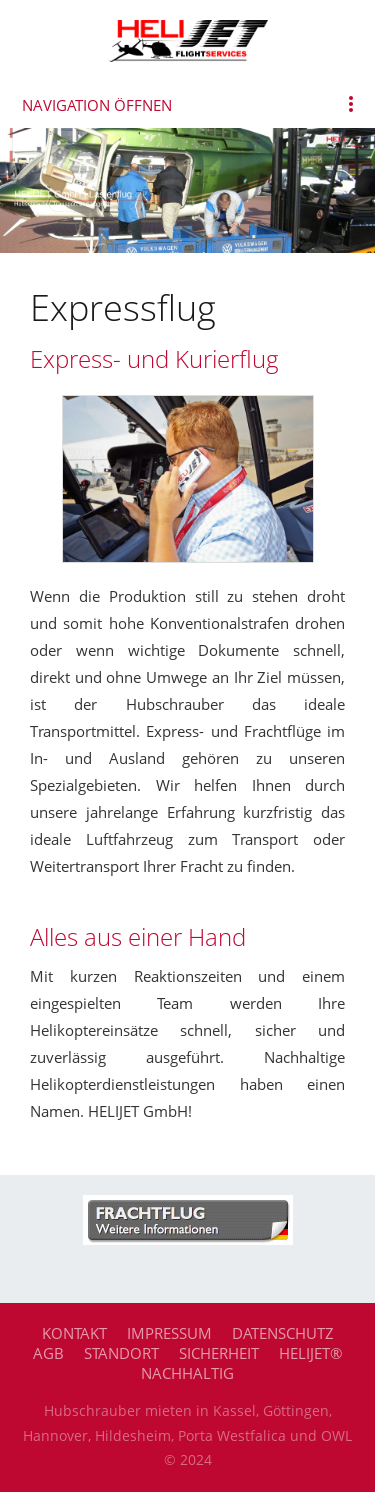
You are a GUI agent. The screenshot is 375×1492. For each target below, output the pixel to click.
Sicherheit (219, 1353)
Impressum (169, 1333)
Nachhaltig (187, 1373)
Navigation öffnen (97, 105)
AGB (48, 1353)
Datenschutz (283, 1333)
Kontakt (74, 1333)
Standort (121, 1353)
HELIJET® (310, 1353)
